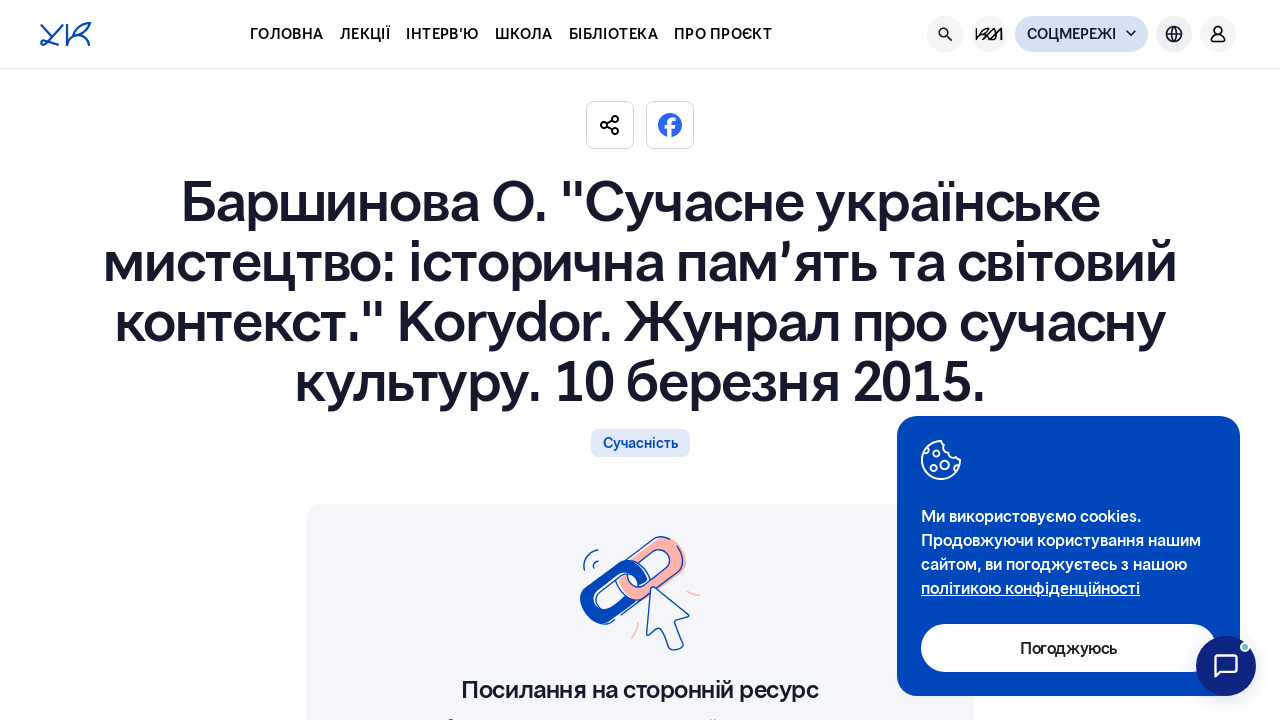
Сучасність (640, 442)
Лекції (365, 33)
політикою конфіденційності (1030, 587)
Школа (524, 33)
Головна (287, 33)
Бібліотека (613, 33)
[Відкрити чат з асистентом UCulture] (1226, 666)
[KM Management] (989, 34)
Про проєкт (723, 33)
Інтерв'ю (442, 33)
